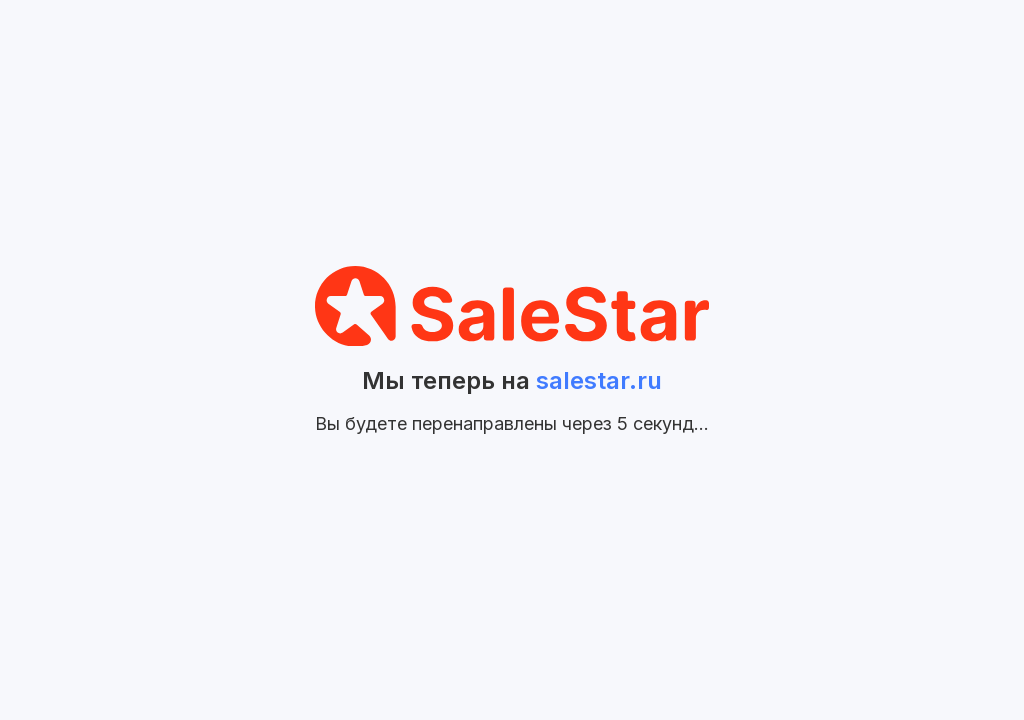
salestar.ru (599, 380)
